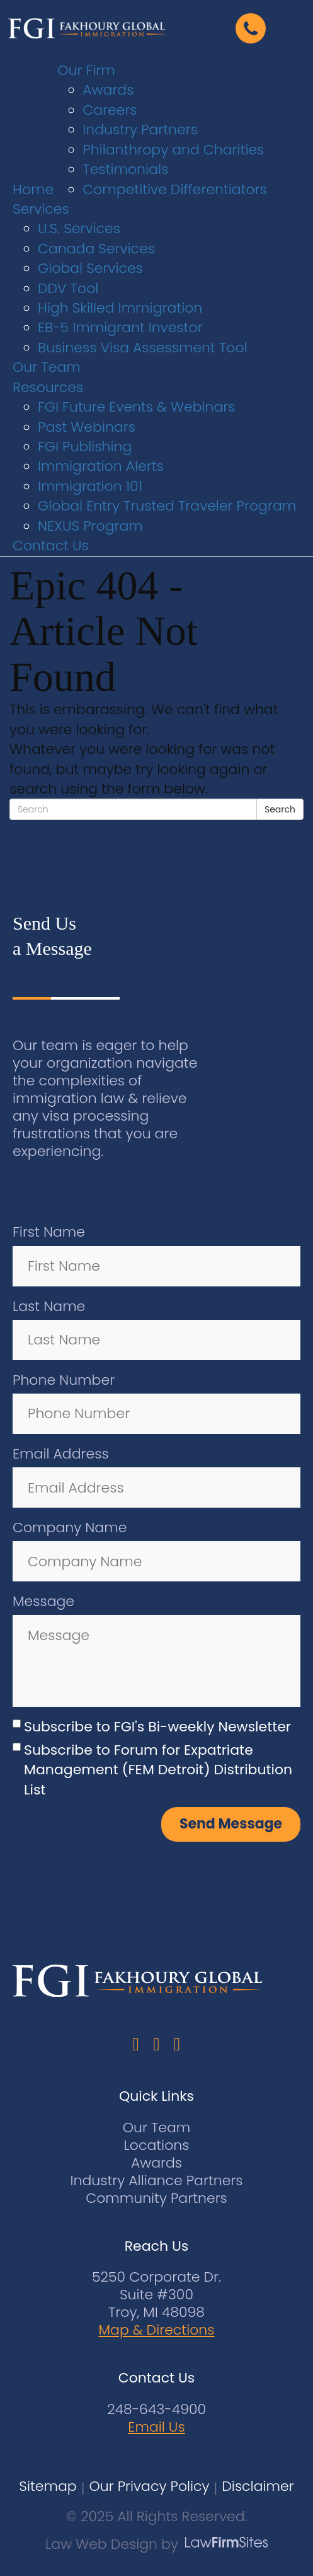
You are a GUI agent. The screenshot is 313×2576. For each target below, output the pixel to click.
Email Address (61, 1453)
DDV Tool (68, 288)
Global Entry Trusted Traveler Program (167, 506)
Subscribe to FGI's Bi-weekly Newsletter (157, 1726)
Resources (48, 387)
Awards (108, 90)
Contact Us (51, 545)
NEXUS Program (90, 526)
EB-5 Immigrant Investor (120, 327)
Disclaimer (257, 2487)
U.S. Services (79, 228)
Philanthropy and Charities (173, 149)
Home (33, 189)
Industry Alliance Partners (156, 2180)
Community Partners (156, 2198)
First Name (49, 1231)
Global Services (90, 268)
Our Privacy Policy (149, 2487)
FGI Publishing (85, 446)
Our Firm (86, 70)
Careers (110, 110)
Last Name (49, 1306)
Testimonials (125, 169)
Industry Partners (140, 129)
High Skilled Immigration (120, 308)
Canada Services (96, 248)
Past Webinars (86, 427)
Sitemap (47, 2487)
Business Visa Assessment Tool (143, 347)
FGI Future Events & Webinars (137, 407)
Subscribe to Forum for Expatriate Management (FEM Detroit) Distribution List (158, 1769)
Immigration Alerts (101, 466)
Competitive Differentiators (175, 189)
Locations (157, 2145)
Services (41, 209)
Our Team (47, 367)
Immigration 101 (90, 486)
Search (280, 809)
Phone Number (64, 1380)
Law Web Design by (111, 2544)
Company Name (70, 1527)
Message (43, 1601)
